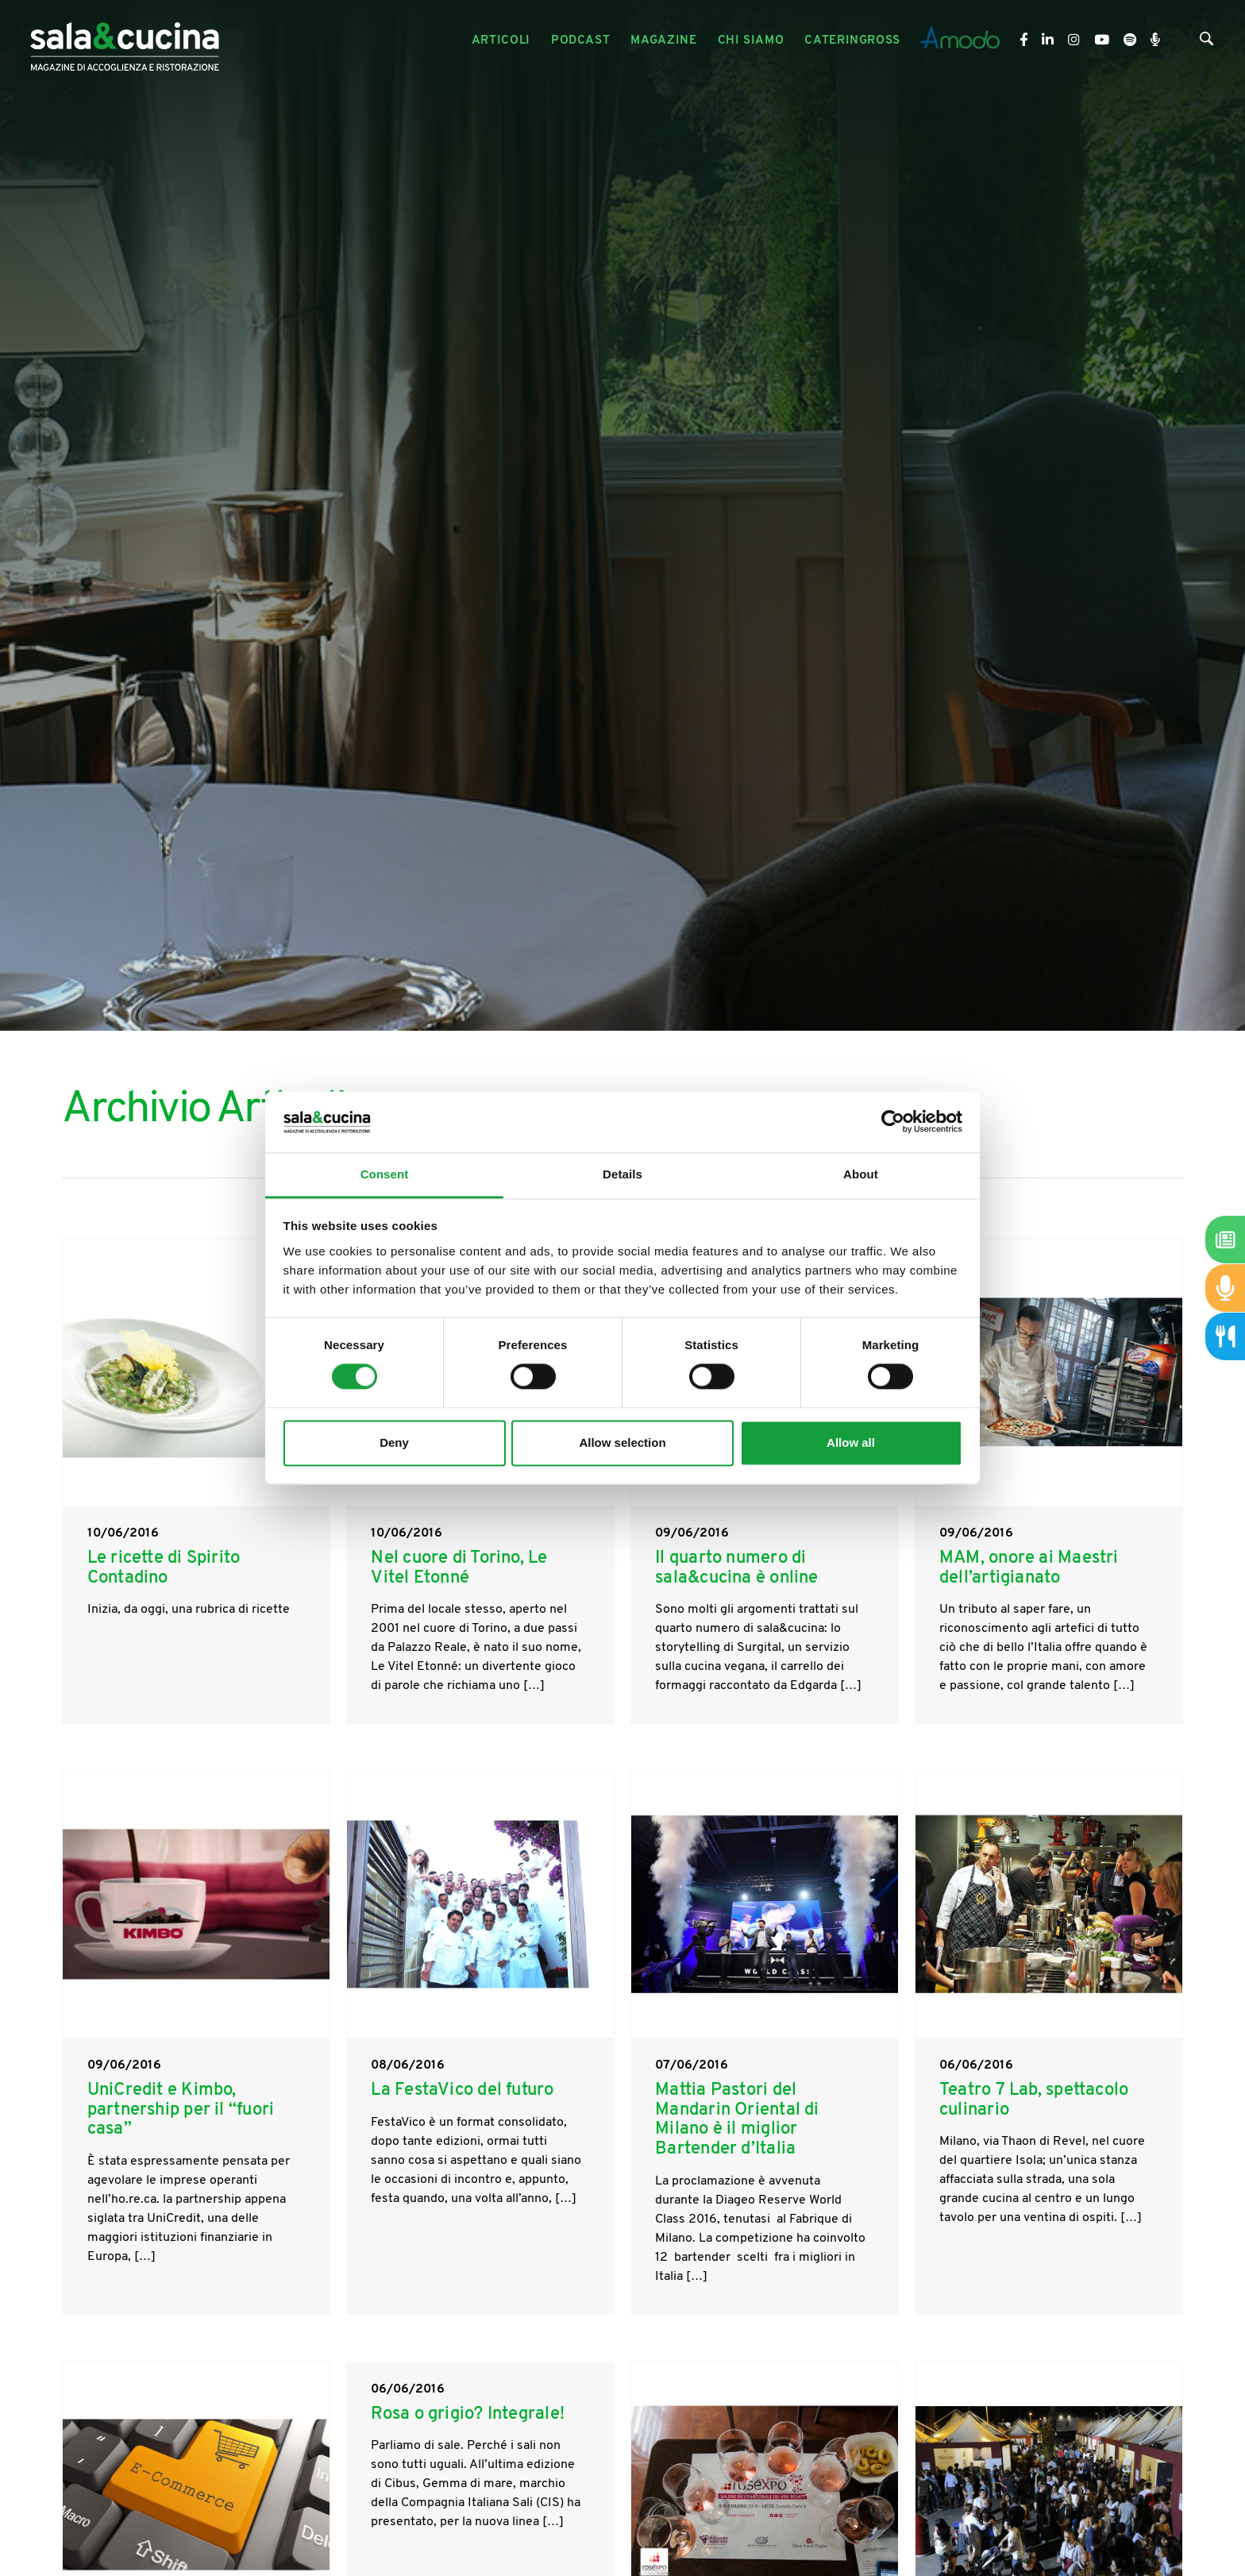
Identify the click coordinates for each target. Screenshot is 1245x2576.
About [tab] (860, 1174)
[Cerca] (1206, 42)
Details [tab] (622, 1174)
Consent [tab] (384, 1174)
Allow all (851, 1442)
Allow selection (622, 1442)
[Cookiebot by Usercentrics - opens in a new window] (892, 1122)
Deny (394, 1442)
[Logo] (125, 41)
